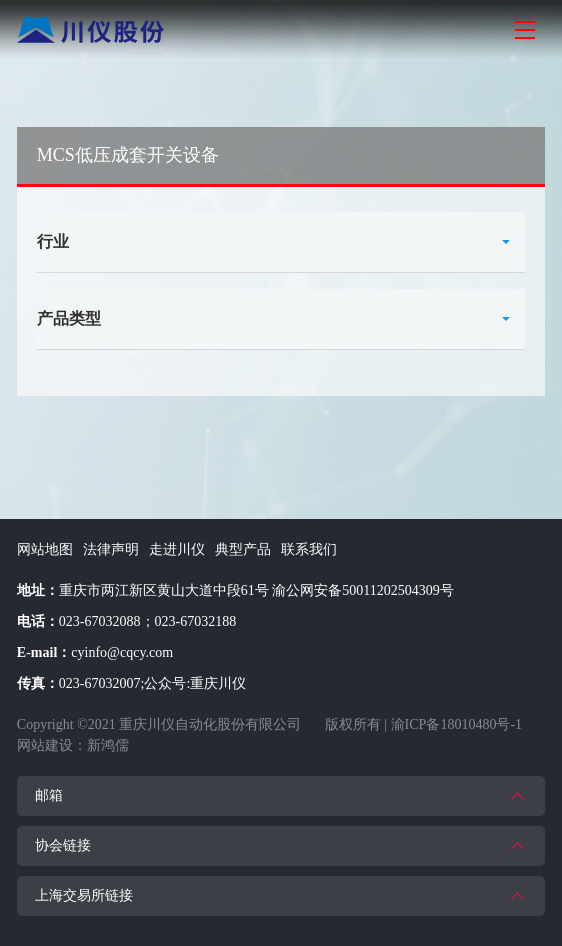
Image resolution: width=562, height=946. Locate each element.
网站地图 (45, 549)
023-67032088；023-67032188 (147, 621)
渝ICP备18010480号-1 (456, 724)
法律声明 (111, 549)
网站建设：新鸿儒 (73, 745)
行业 (53, 241)
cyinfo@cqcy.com (122, 652)
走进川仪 (177, 549)
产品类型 (69, 318)
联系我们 (309, 549)
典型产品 (243, 549)
